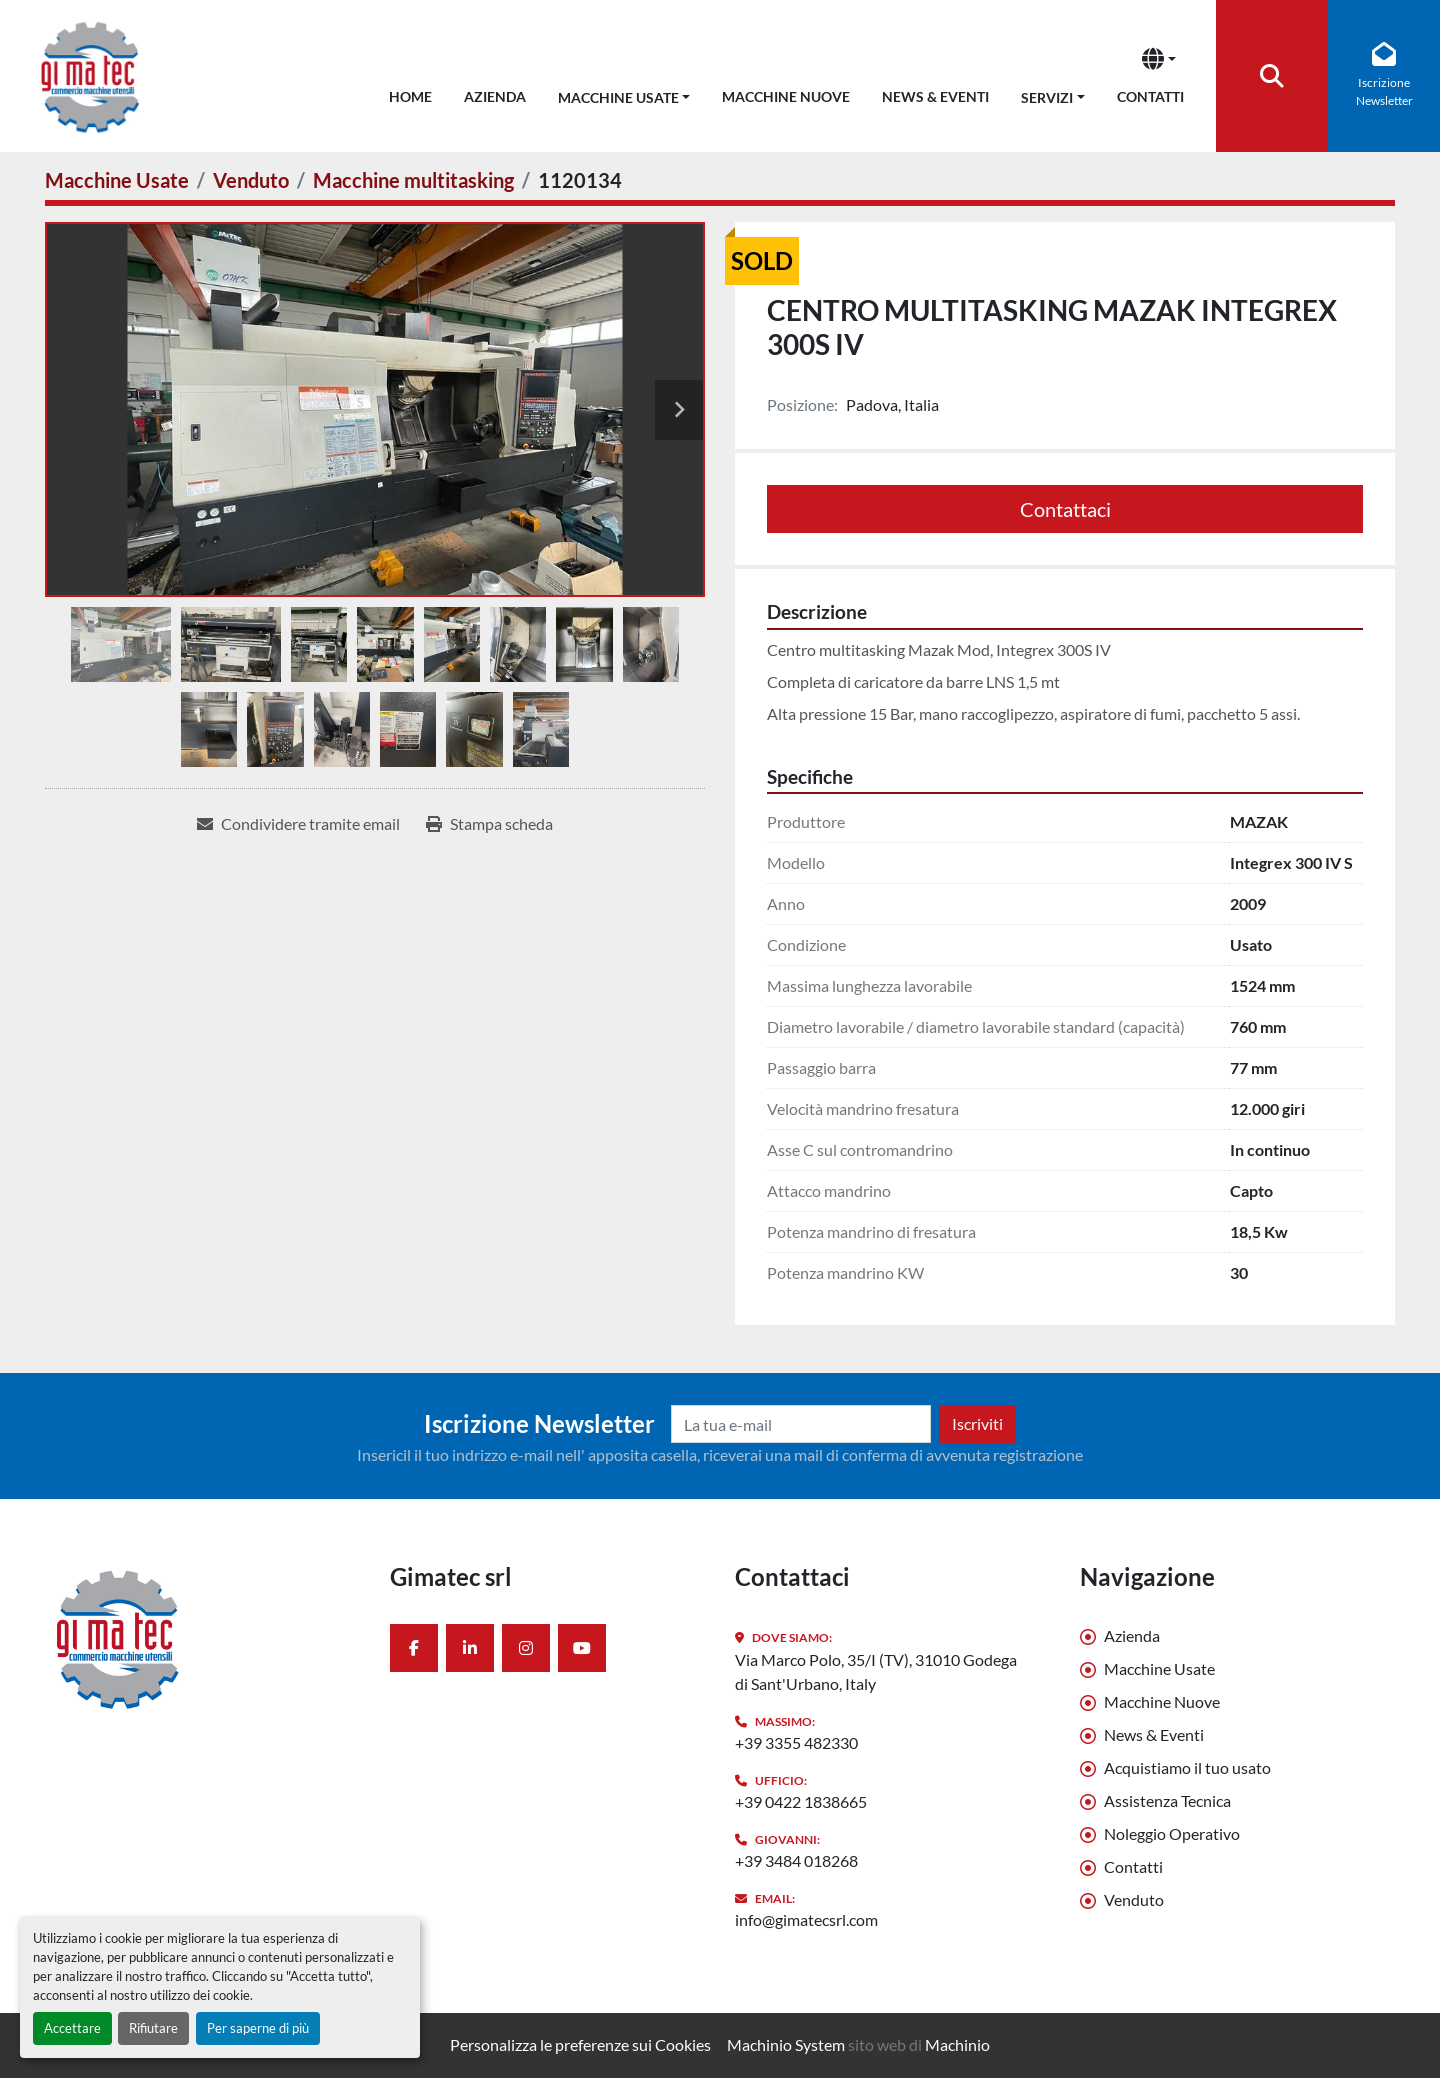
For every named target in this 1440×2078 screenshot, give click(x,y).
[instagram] (526, 1648)
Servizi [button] (1047, 97)
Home (410, 96)
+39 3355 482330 (796, 1742)
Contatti (1150, 96)
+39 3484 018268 (796, 1860)
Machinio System (786, 2044)
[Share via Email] (298, 824)
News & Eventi (935, 96)
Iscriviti (977, 1423)
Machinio (957, 2044)
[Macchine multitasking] (413, 180)
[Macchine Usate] (117, 180)
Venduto (1134, 1899)
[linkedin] (470, 1648)
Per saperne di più (258, 2028)
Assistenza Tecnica (1167, 1800)
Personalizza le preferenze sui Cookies (580, 2044)
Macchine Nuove (786, 96)
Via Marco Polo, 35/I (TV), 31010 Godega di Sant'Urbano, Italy (876, 1671)
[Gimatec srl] (202, 1638)
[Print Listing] (489, 824)
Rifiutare (153, 2028)
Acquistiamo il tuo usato (1187, 1767)
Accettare (72, 2028)
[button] (624, 93)
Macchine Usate (618, 97)
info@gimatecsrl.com (806, 1919)
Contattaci (1065, 509)
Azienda (495, 96)
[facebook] (414, 1648)
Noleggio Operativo (1172, 1833)
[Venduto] (251, 180)
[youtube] (582, 1648)
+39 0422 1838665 (801, 1801)
